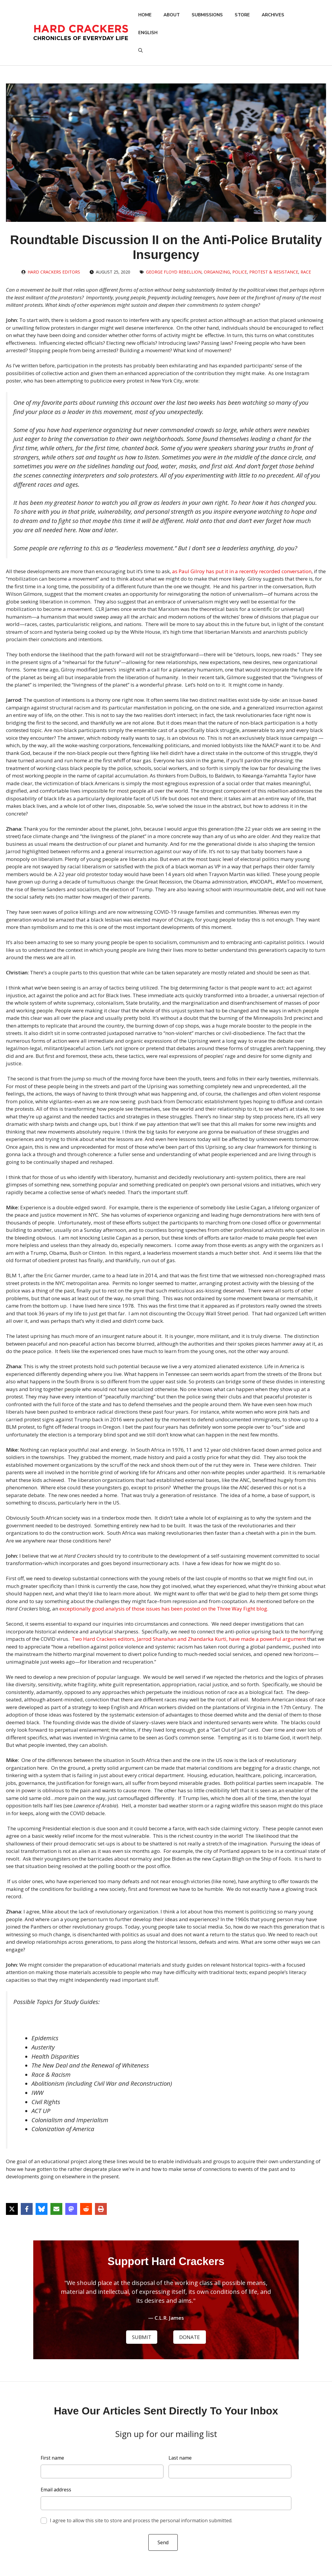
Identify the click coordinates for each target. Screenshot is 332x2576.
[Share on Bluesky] (41, 2209)
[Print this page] (101, 2209)
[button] (140, 50)
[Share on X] (12, 2209)
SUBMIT (141, 2337)
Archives (273, 15)
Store (242, 15)
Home (145, 15)
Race (306, 272)
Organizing (217, 272)
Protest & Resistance (273, 272)
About (171, 15)
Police (239, 272)
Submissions (207, 15)
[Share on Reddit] (86, 2209)
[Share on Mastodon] (71, 2209)
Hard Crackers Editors (54, 272)
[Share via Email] (56, 2209)
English (148, 33)
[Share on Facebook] (27, 2209)
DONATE (189, 2337)
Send (163, 2542)
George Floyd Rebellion (173, 272)
